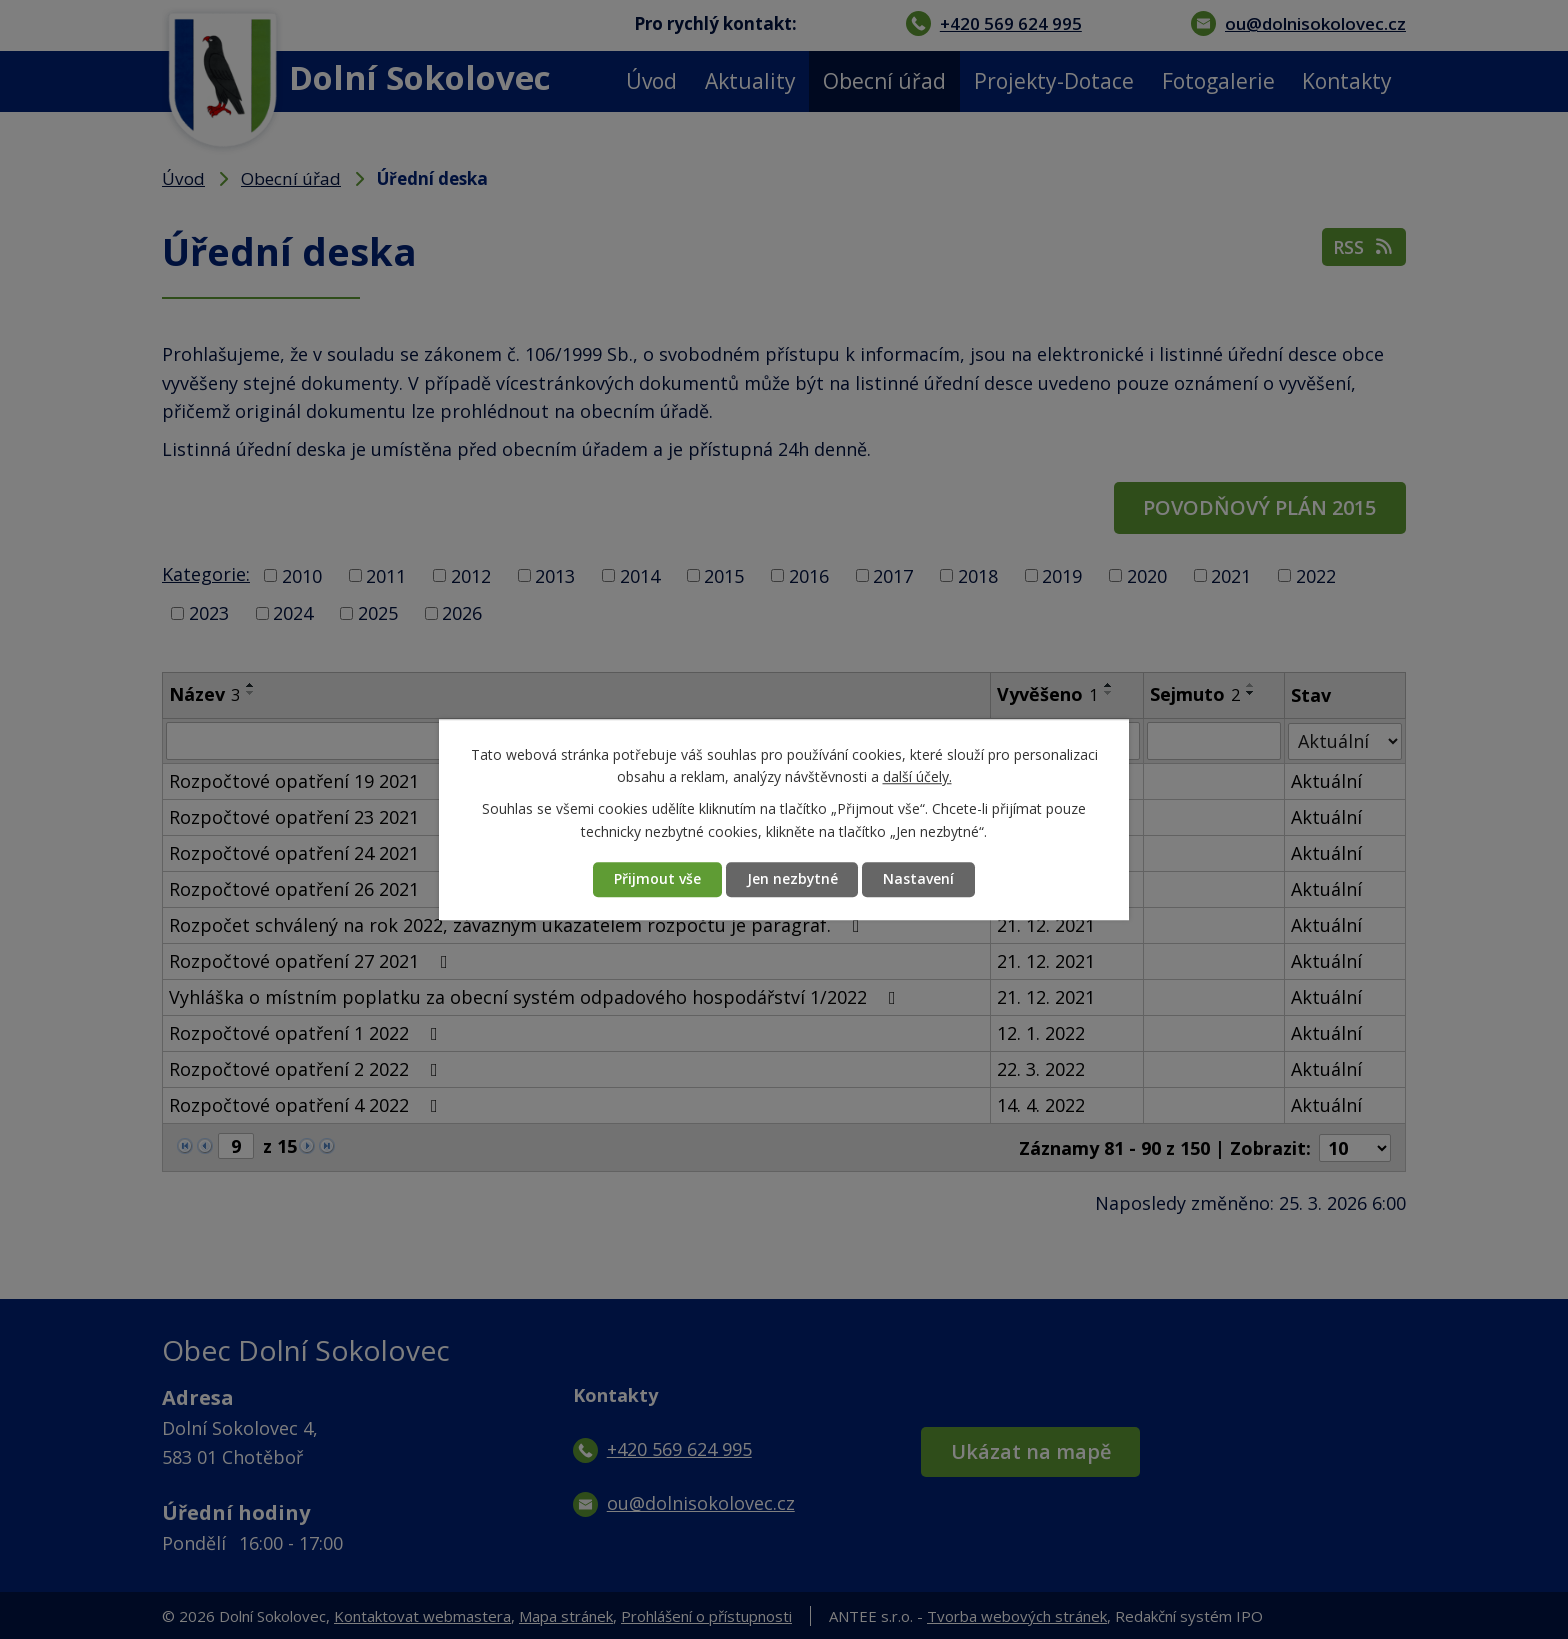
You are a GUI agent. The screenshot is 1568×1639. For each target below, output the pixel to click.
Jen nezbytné (792, 879)
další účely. (917, 776)
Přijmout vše (656, 879)
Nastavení (919, 879)
